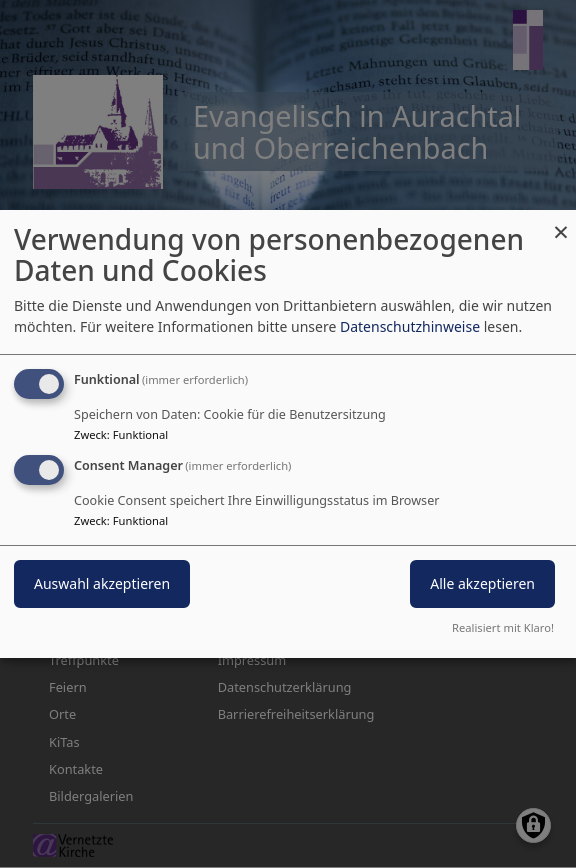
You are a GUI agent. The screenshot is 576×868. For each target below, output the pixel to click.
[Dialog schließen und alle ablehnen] (561, 222)
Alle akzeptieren (482, 583)
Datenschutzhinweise (410, 326)
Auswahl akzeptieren (102, 583)
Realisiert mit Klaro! (503, 627)
